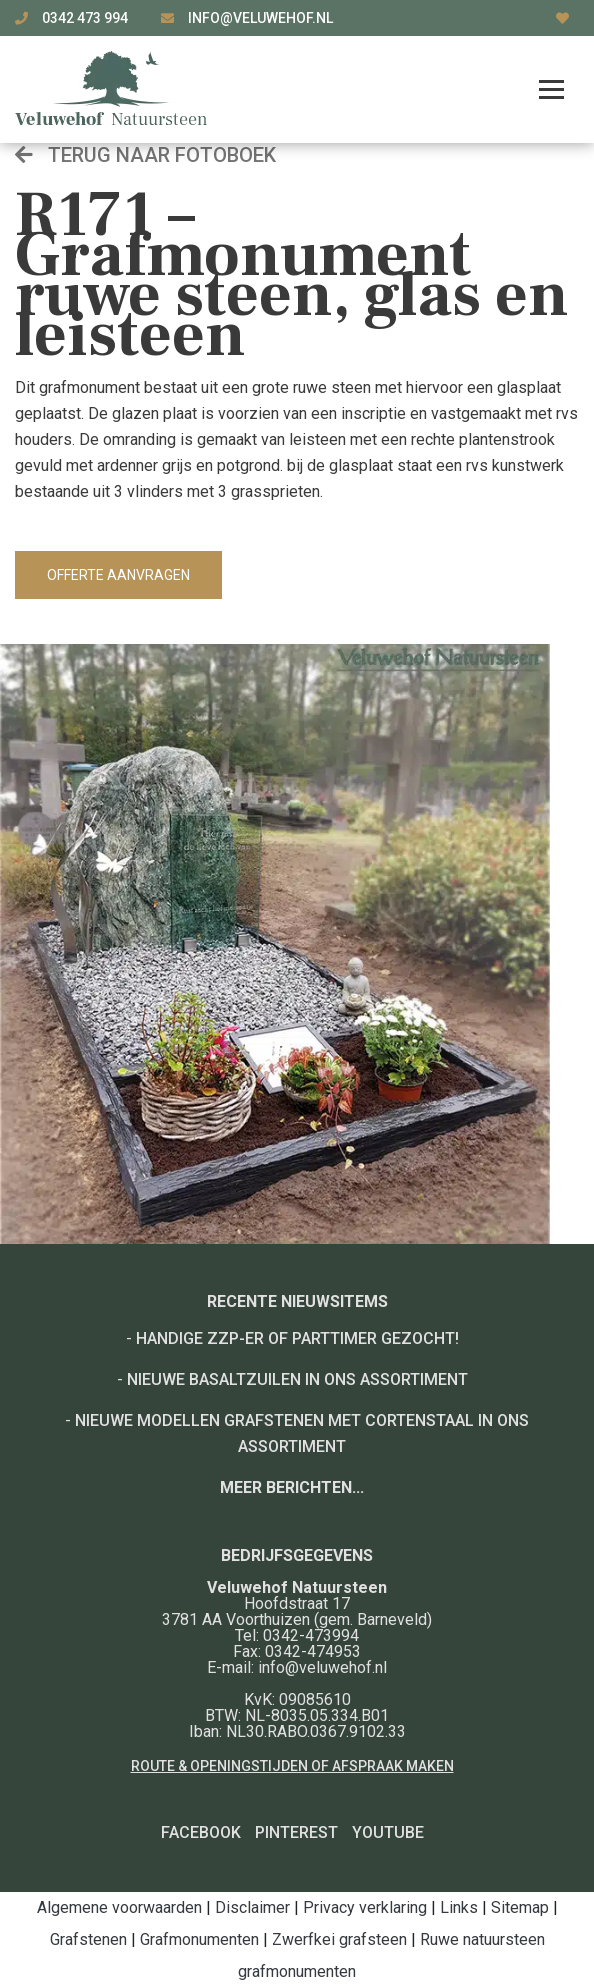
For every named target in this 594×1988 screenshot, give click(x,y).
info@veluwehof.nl (260, 18)
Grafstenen (88, 1939)
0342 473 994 (86, 18)
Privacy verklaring (365, 1907)
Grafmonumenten (199, 1939)
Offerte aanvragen (118, 575)
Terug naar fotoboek (145, 155)
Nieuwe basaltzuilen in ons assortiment (297, 1379)
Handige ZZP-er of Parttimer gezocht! (297, 1338)
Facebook (201, 1832)
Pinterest (296, 1832)
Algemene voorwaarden (119, 1907)
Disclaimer (252, 1907)
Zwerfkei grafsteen (339, 1939)
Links (459, 1907)
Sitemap (520, 1907)
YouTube (388, 1832)
